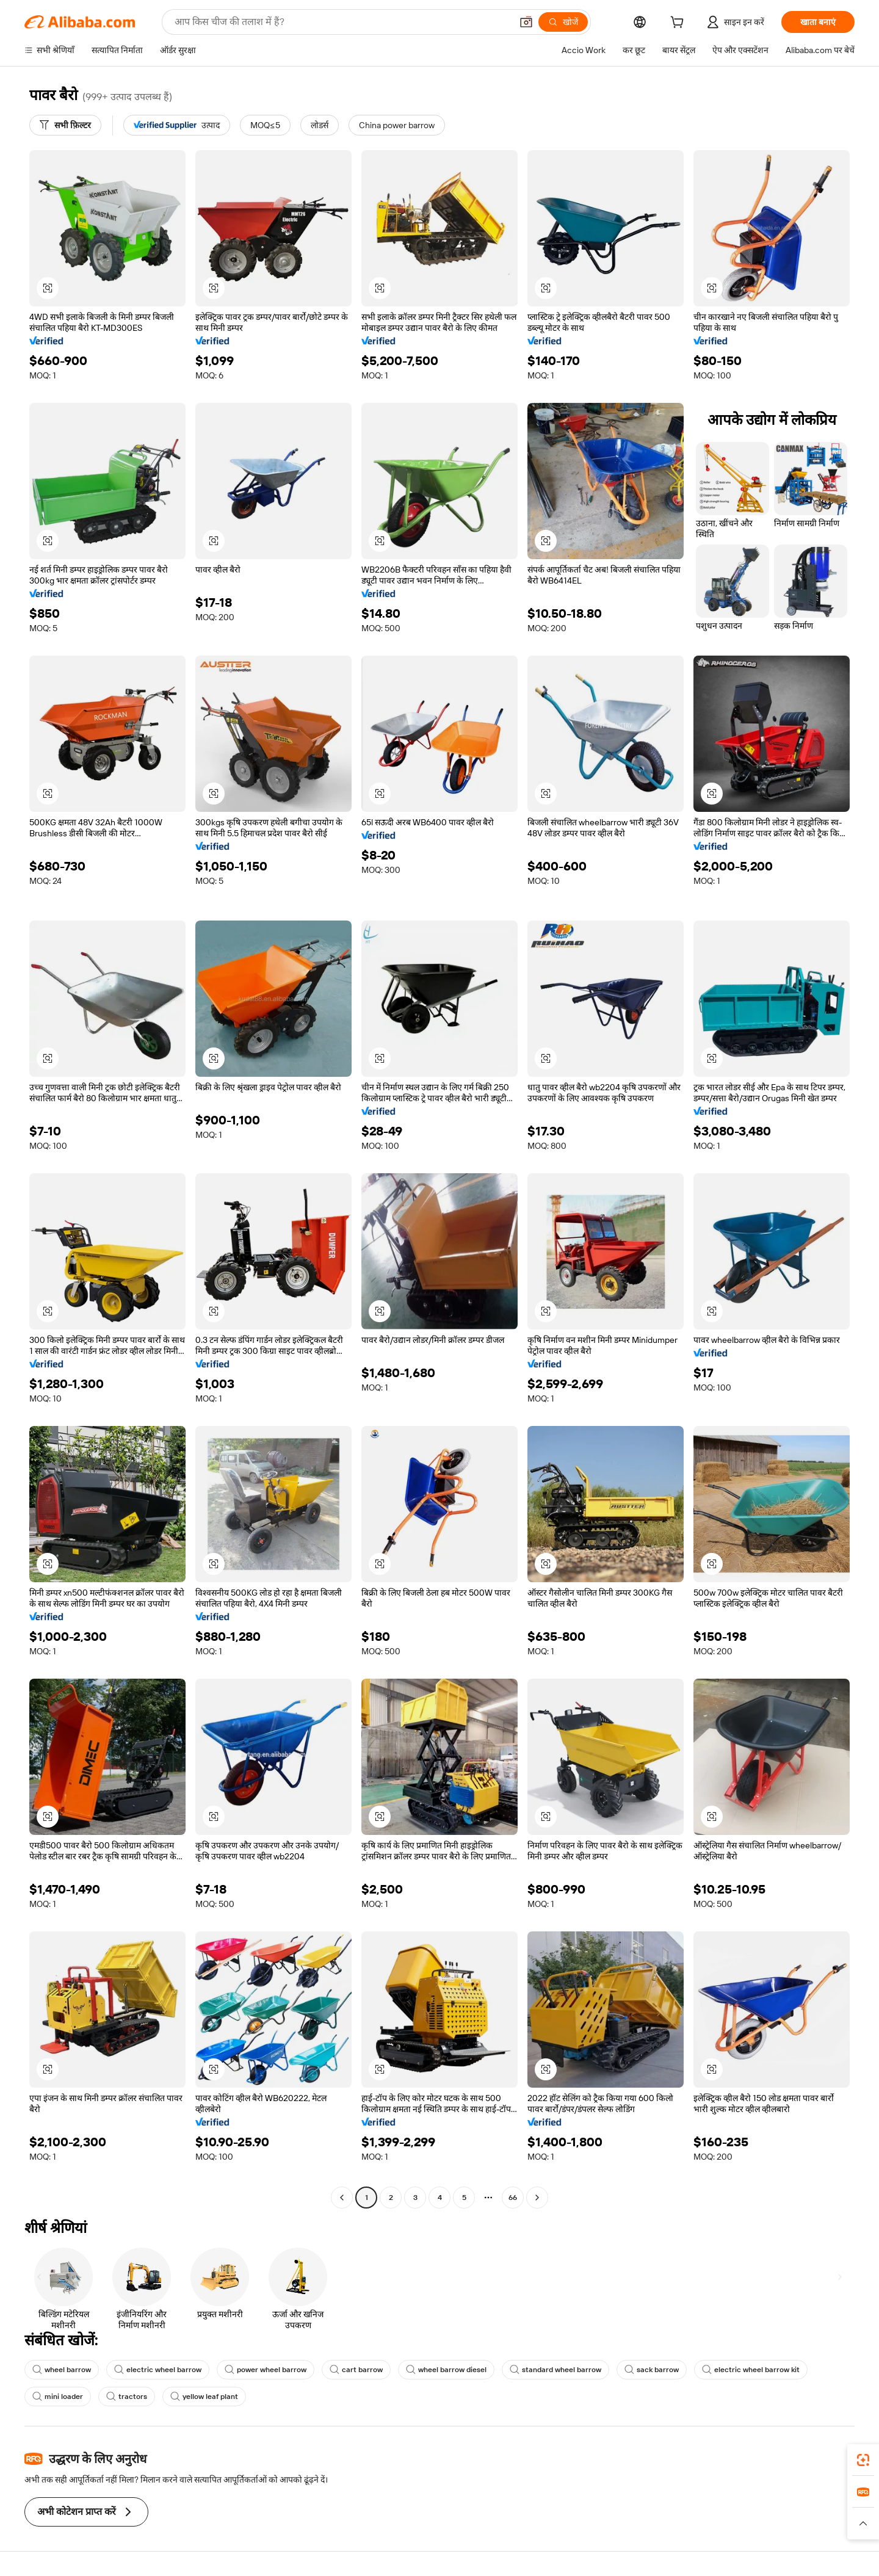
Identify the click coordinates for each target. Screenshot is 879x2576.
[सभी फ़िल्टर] (65, 125)
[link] (863, 2460)
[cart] (679, 24)
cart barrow (356, 2370)
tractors (126, 2396)
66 (512, 2197)
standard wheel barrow (555, 2370)
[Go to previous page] (342, 2198)
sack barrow (651, 2370)
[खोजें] (563, 22)
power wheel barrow (265, 2370)
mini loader (57, 2396)
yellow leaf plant (204, 2396)
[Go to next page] (537, 2198)
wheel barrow (61, 2370)
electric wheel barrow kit (751, 2370)
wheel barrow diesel (446, 2370)
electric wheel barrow (157, 2370)
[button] (526, 22)
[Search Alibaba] (342, 22)
